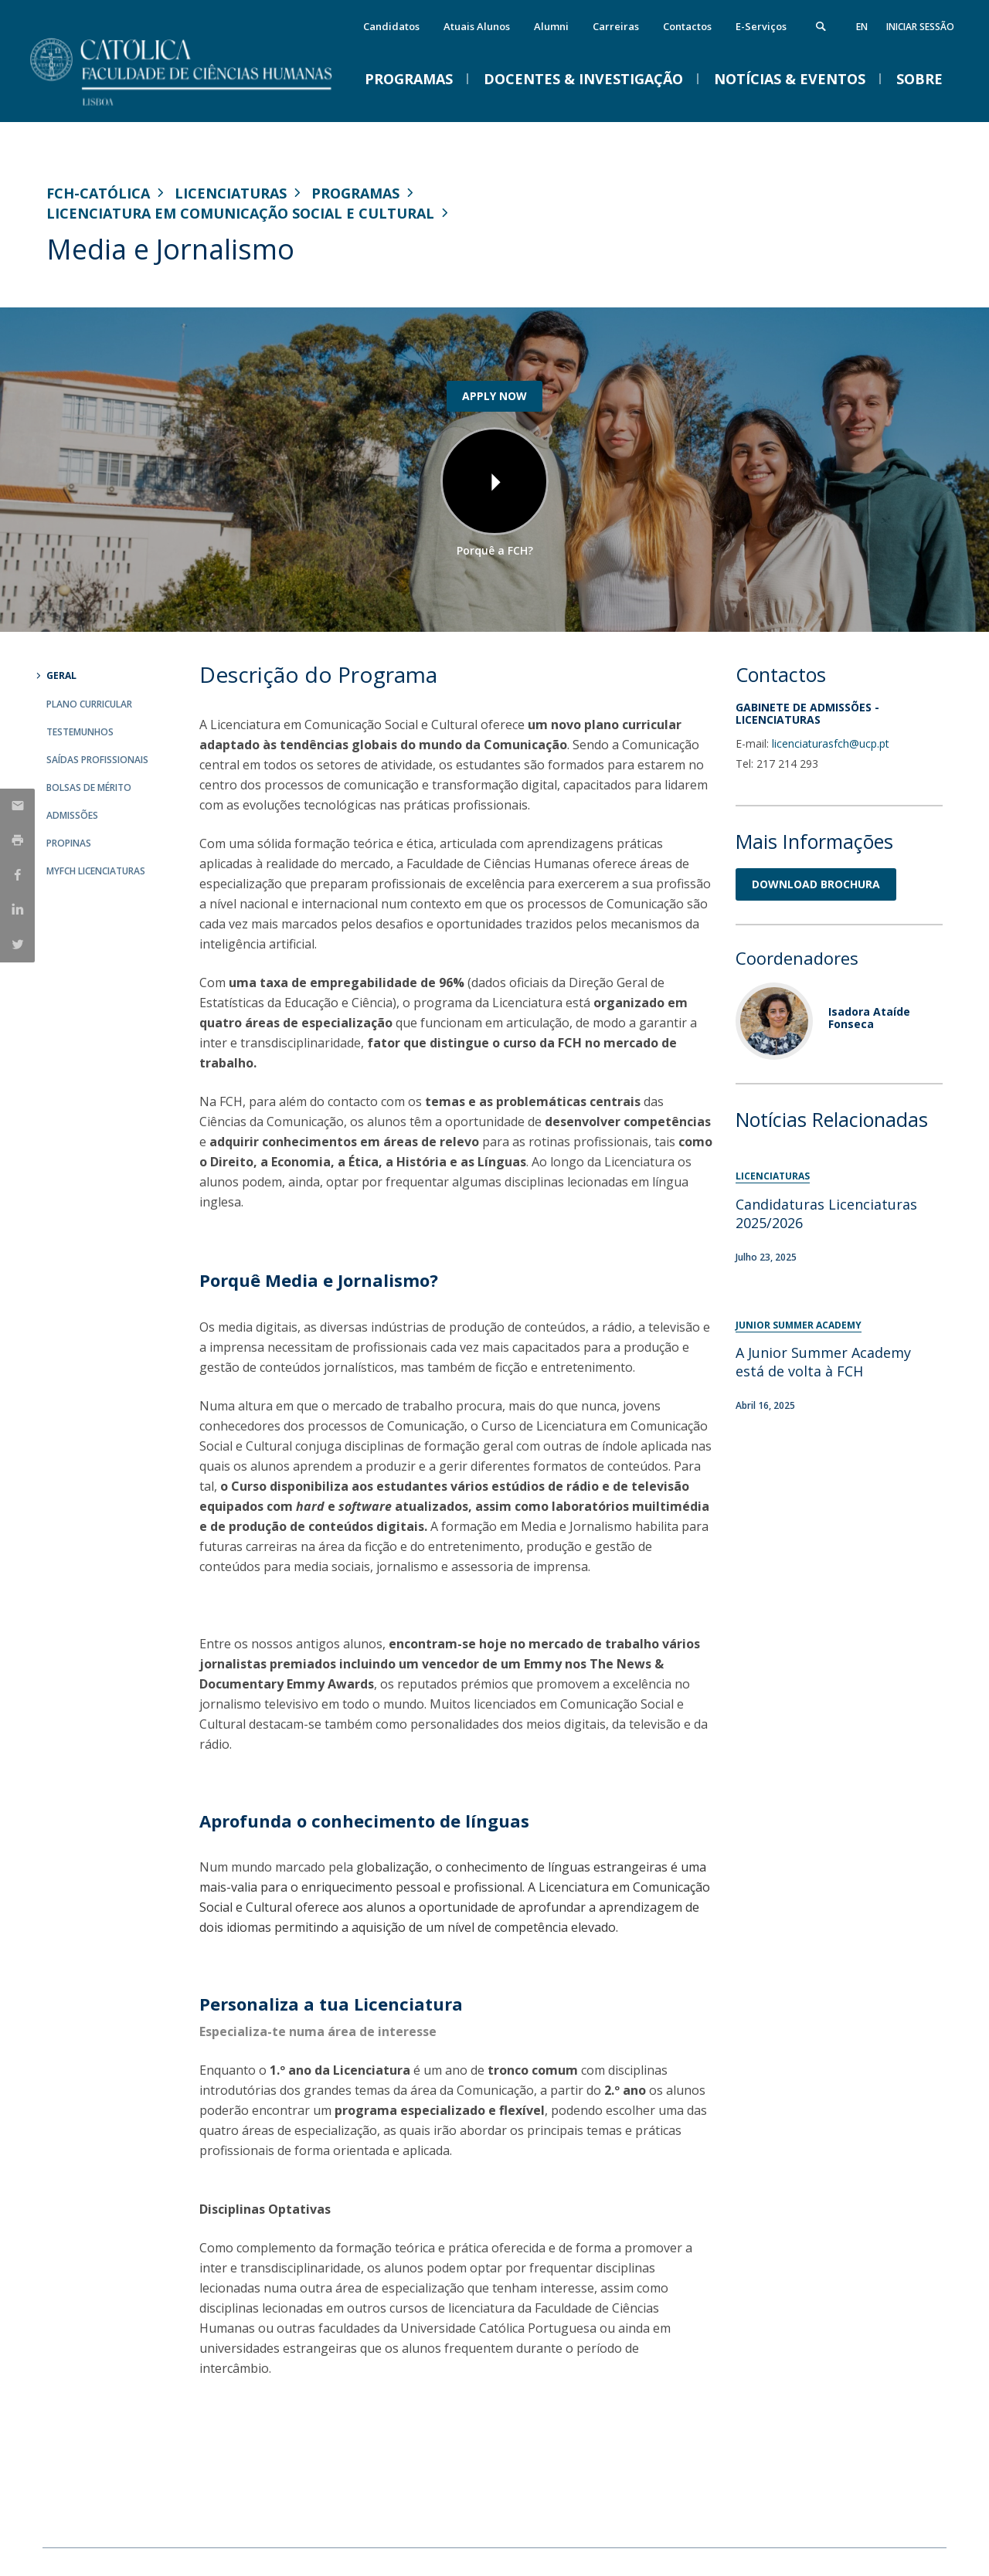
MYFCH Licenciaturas (95, 870)
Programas (355, 193)
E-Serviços (761, 26)
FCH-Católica (98, 193)
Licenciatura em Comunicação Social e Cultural (240, 213)
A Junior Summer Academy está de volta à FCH (823, 1361)
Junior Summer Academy (799, 1325)
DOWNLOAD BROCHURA (816, 884)
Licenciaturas (231, 193)
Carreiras (616, 26)
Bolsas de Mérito (88, 787)
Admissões (72, 815)
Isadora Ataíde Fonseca (869, 1017)
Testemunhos (80, 731)
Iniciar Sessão (920, 26)
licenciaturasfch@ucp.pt (830, 743)
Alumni (551, 26)
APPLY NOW (494, 396)
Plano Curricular (89, 704)
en (862, 26)
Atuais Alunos (477, 26)
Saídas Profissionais (97, 759)
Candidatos (391, 26)
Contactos (687, 26)
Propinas (68, 843)
